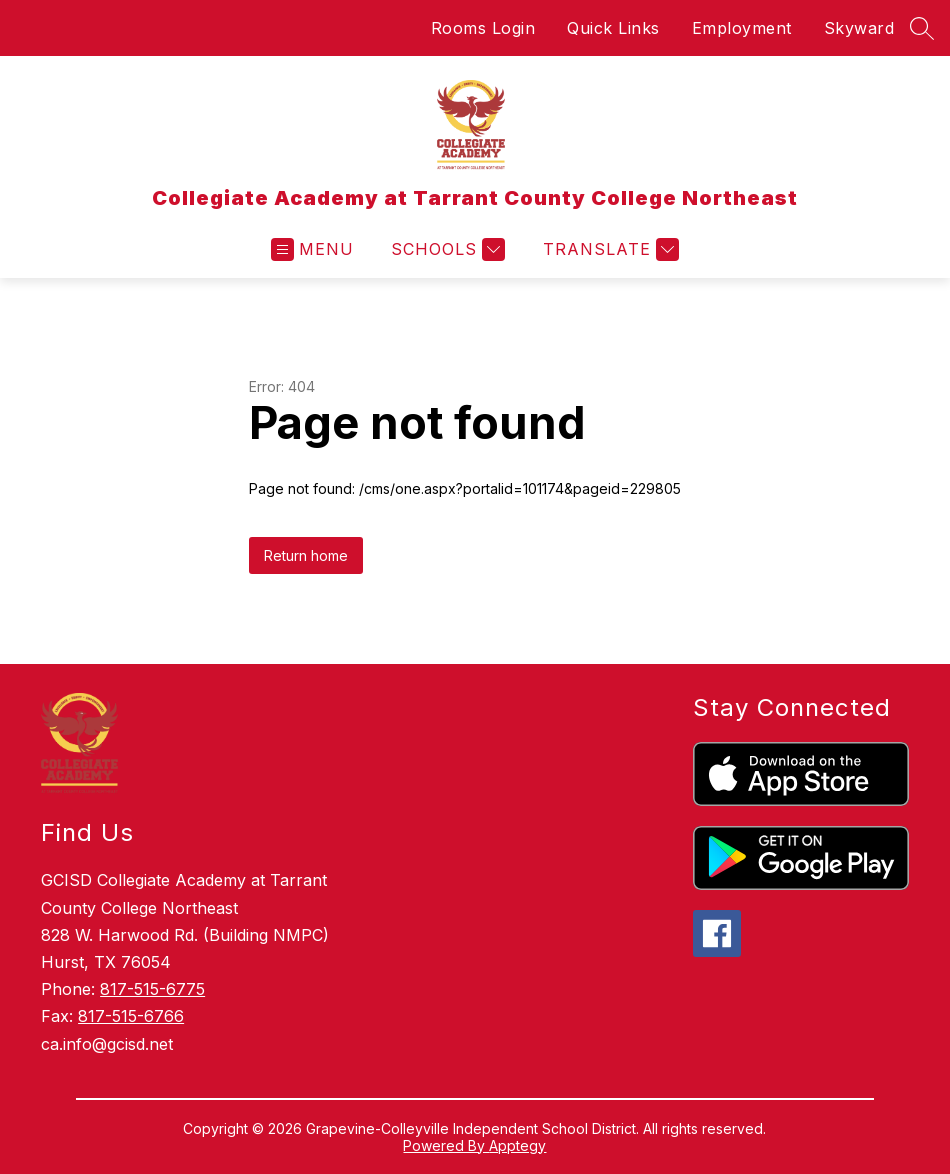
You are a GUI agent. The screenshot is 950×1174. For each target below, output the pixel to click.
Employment (742, 28)
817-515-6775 (152, 989)
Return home (306, 555)
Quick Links (613, 28)
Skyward (859, 28)
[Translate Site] (608, 249)
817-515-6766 (131, 1016)
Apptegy (517, 1145)
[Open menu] (312, 249)
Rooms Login (483, 28)
